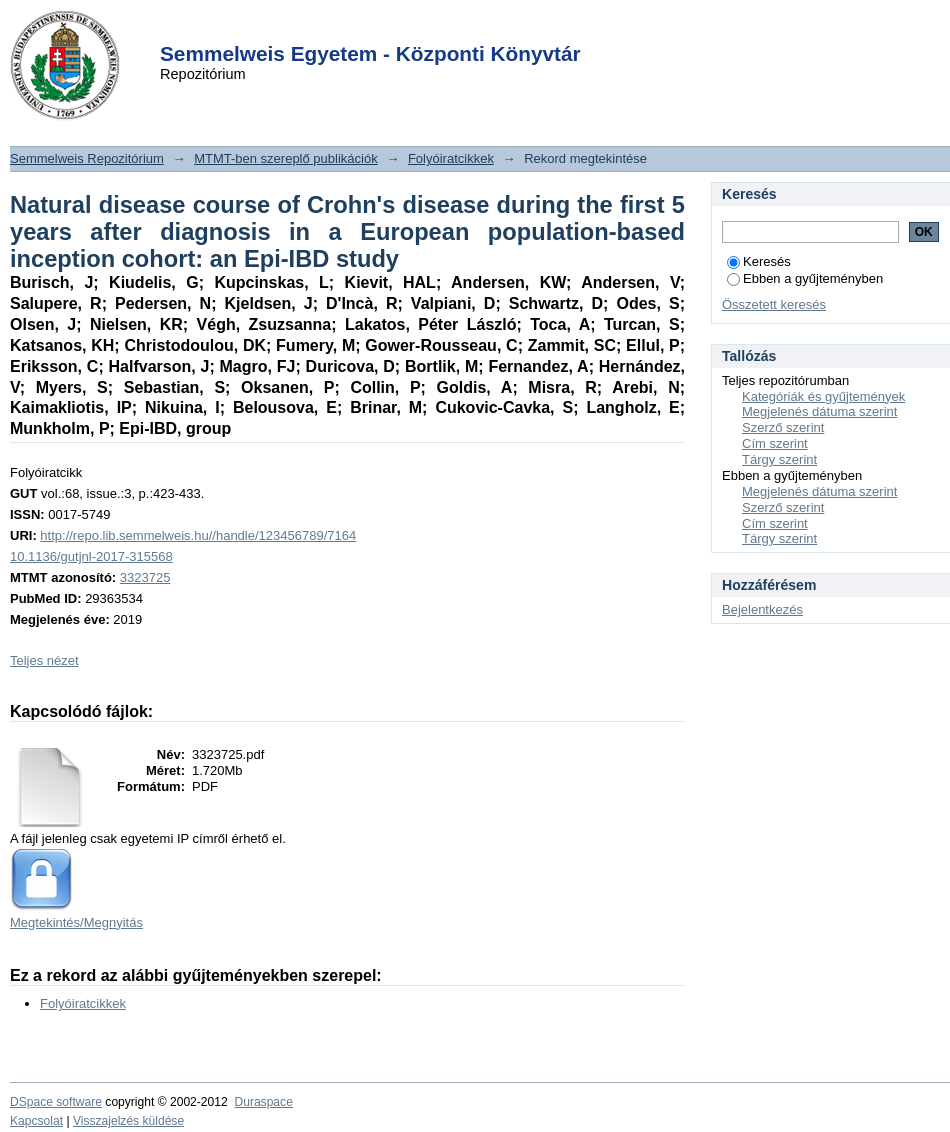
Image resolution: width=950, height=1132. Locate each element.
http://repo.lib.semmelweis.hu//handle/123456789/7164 (198, 535)
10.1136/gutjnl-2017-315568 (91, 556)
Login (439, 28)
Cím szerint (775, 443)
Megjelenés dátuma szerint (819, 411)
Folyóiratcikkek (451, 158)
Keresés (759, 261)
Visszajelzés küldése (128, 1121)
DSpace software (56, 1102)
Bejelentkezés (762, 609)
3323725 (145, 577)
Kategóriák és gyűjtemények (823, 396)
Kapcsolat (36, 1121)
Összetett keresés (774, 304)
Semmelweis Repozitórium (87, 158)
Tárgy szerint (779, 459)
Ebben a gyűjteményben (805, 278)
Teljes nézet (44, 660)
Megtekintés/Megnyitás (76, 922)
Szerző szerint (783, 427)
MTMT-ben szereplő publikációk (286, 158)
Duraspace (263, 1102)
